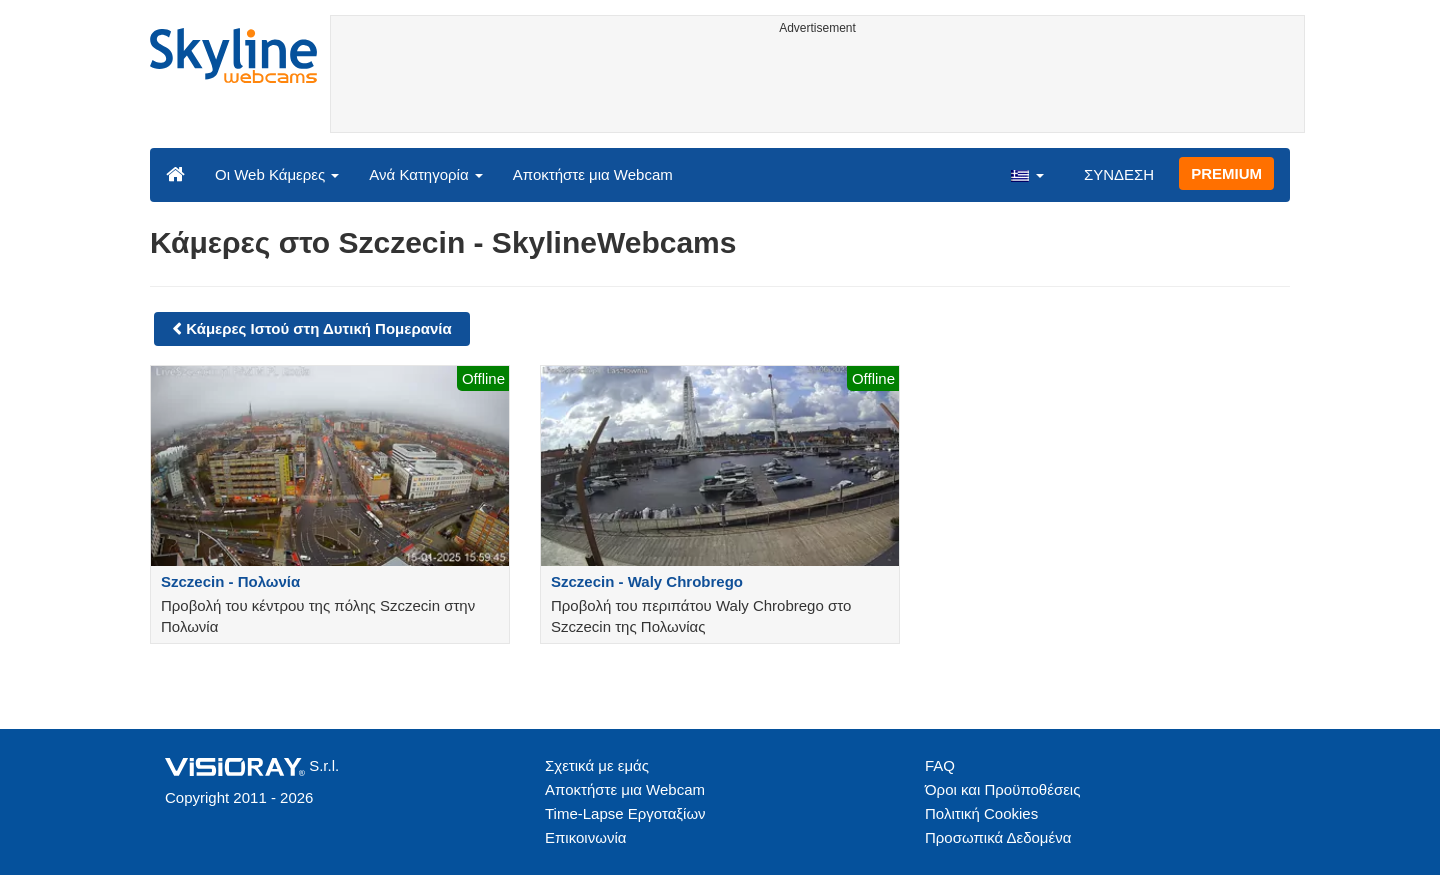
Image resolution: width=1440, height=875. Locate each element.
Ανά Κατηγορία (425, 174)
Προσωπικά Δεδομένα (998, 837)
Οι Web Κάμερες (277, 174)
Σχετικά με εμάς (597, 765)
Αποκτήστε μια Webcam (593, 174)
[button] (1027, 174)
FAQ (940, 765)
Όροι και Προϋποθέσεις (1002, 789)
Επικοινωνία (585, 837)
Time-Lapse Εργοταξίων (625, 813)
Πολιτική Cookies (981, 813)
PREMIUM (1226, 173)
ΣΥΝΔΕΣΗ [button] (1119, 174)
